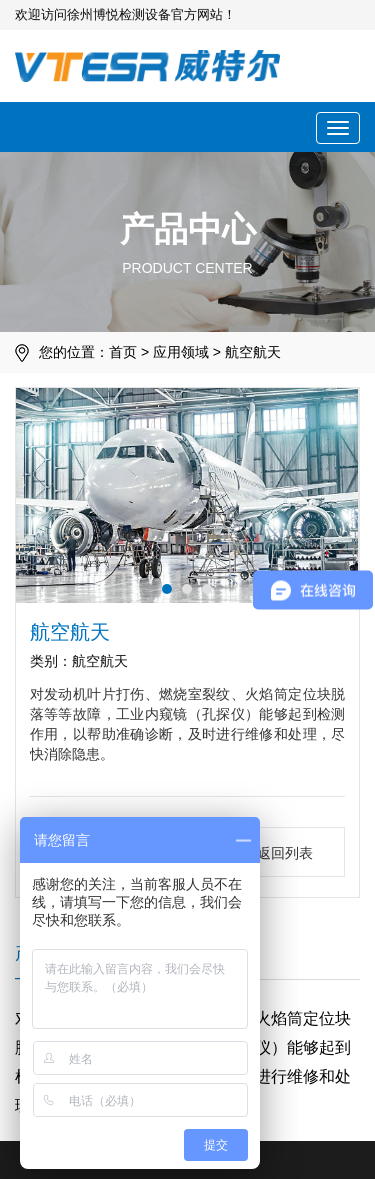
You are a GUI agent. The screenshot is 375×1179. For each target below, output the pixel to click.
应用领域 (181, 352)
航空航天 (253, 352)
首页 (123, 352)
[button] (167, 589)
